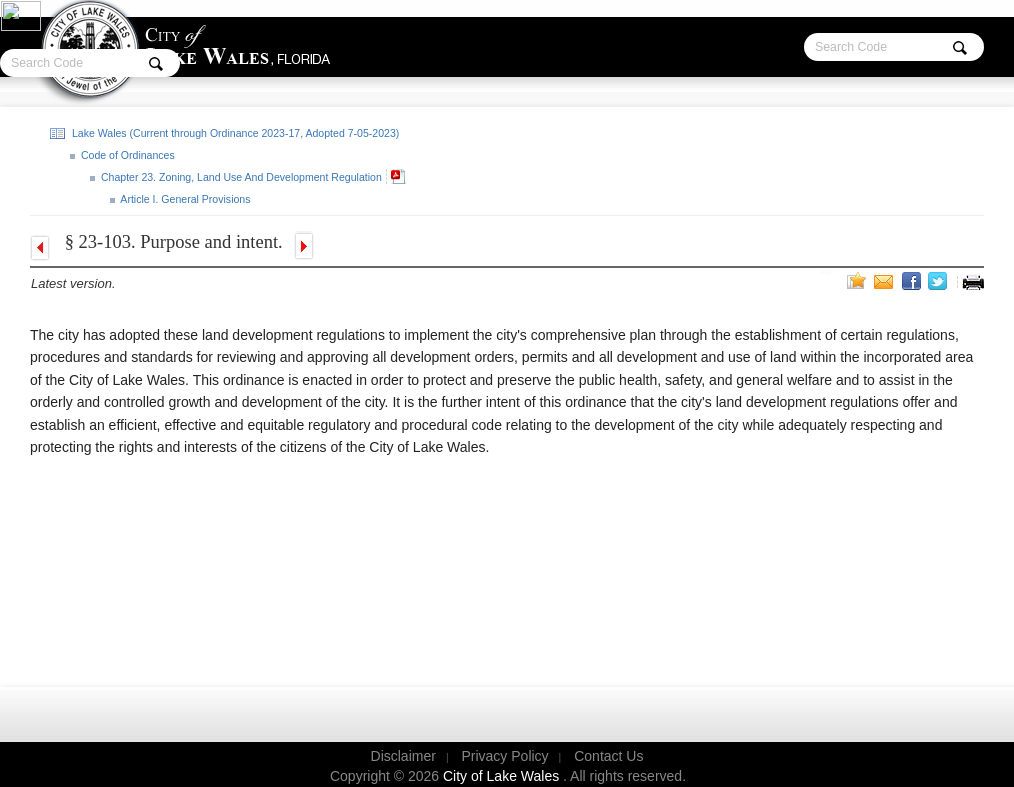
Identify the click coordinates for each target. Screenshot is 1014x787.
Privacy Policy (504, 756)
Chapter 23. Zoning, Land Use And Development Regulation (240, 177)
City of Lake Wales (503, 776)
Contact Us (608, 756)
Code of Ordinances (126, 155)
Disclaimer (403, 756)
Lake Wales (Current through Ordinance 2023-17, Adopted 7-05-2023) (234, 133)
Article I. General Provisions (184, 199)
